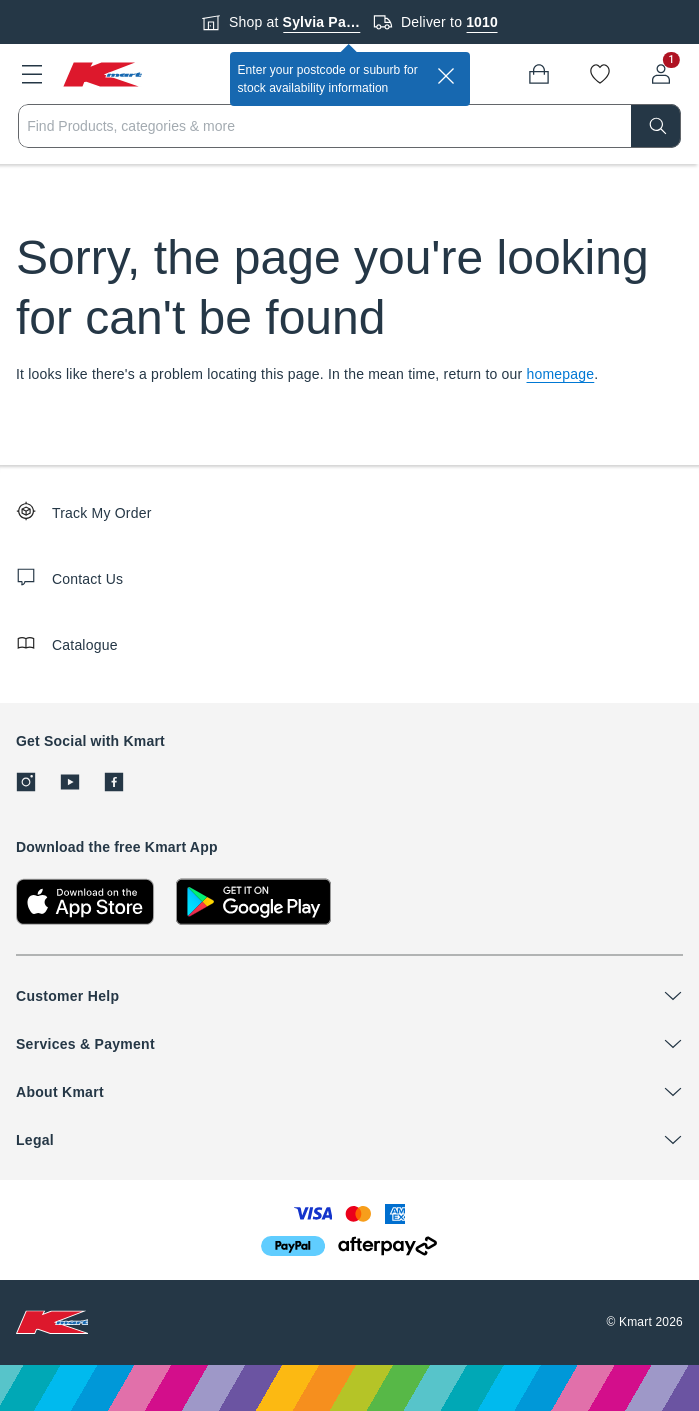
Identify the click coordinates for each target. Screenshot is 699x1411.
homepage (561, 374)
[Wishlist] (600, 74)
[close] (446, 76)
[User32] (661, 74)
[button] (32, 74)
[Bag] (539, 74)
